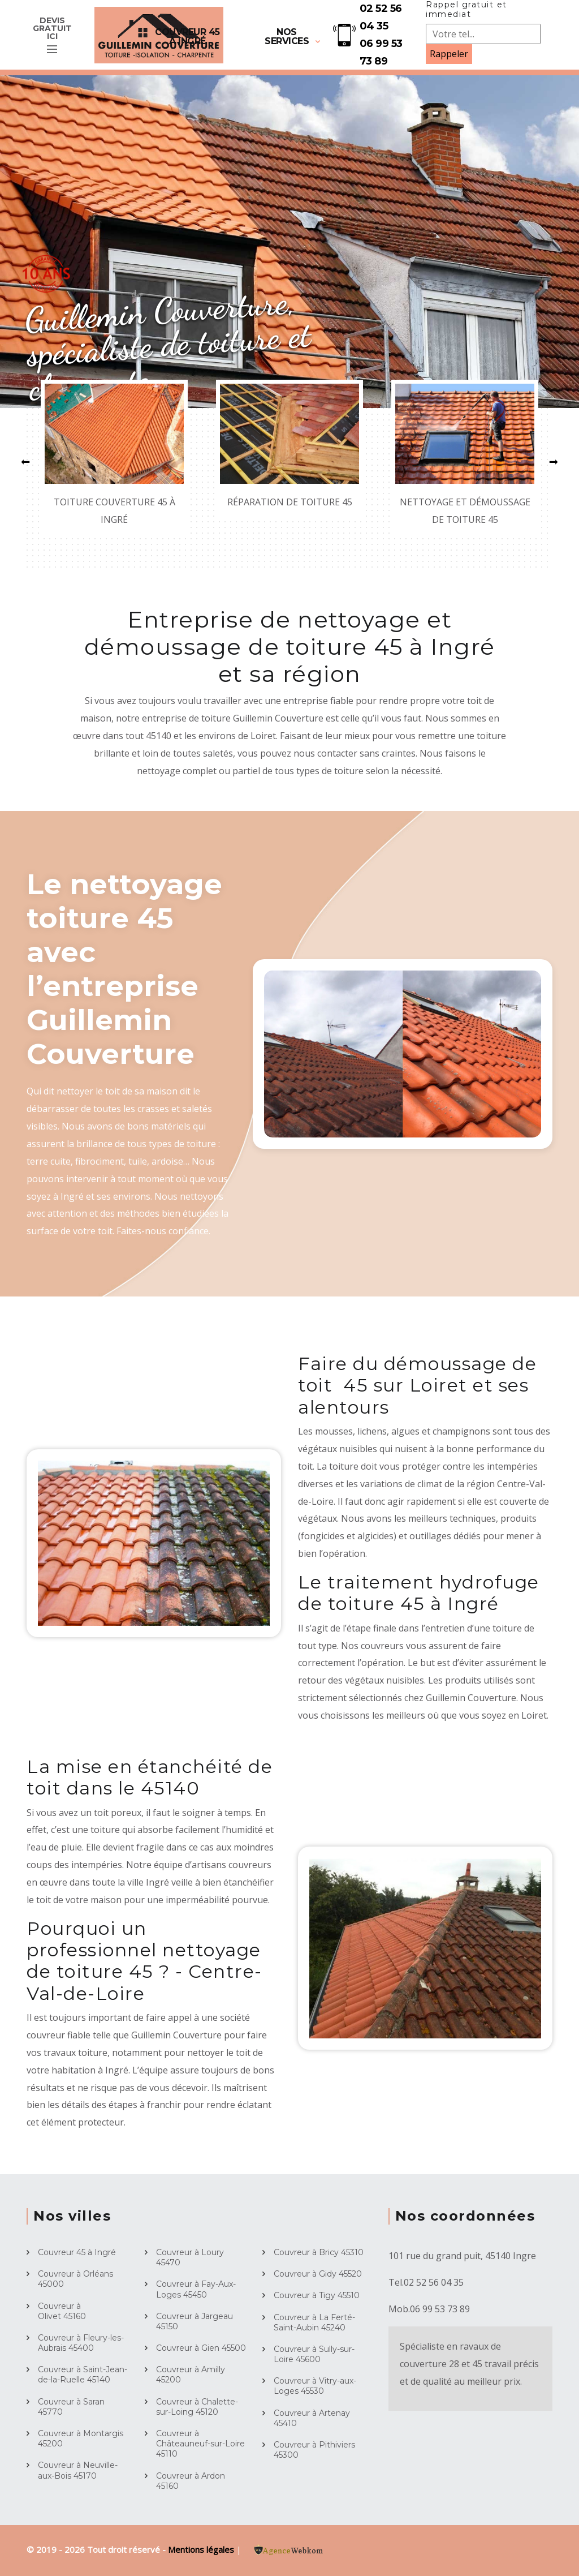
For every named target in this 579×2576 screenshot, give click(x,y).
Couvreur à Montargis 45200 (80, 2438)
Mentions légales (202, 2549)
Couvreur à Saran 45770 (71, 2407)
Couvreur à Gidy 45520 (318, 2274)
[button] (25, 462)
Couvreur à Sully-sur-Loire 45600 (314, 2354)
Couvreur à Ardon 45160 (190, 2481)
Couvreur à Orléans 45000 (75, 2279)
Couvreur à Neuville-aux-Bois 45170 (78, 2470)
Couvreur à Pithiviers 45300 (314, 2450)
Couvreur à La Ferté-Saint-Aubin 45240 (314, 2322)
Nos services (287, 36)
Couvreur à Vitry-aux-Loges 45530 (315, 2386)
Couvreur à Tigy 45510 (317, 2295)
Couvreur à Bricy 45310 (319, 2252)
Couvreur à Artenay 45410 (312, 2418)
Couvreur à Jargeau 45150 (194, 2321)
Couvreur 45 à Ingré (187, 36)
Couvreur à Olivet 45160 (62, 2311)
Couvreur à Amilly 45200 (190, 2374)
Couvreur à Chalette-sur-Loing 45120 (197, 2407)
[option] (289, 241)
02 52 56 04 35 (381, 17)
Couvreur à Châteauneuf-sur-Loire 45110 (200, 2443)
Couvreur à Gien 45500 (201, 2348)
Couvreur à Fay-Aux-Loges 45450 (196, 2289)
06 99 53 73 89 (381, 52)
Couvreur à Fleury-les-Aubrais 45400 (81, 2343)
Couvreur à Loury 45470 (190, 2257)
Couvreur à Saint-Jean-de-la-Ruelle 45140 (82, 2374)
